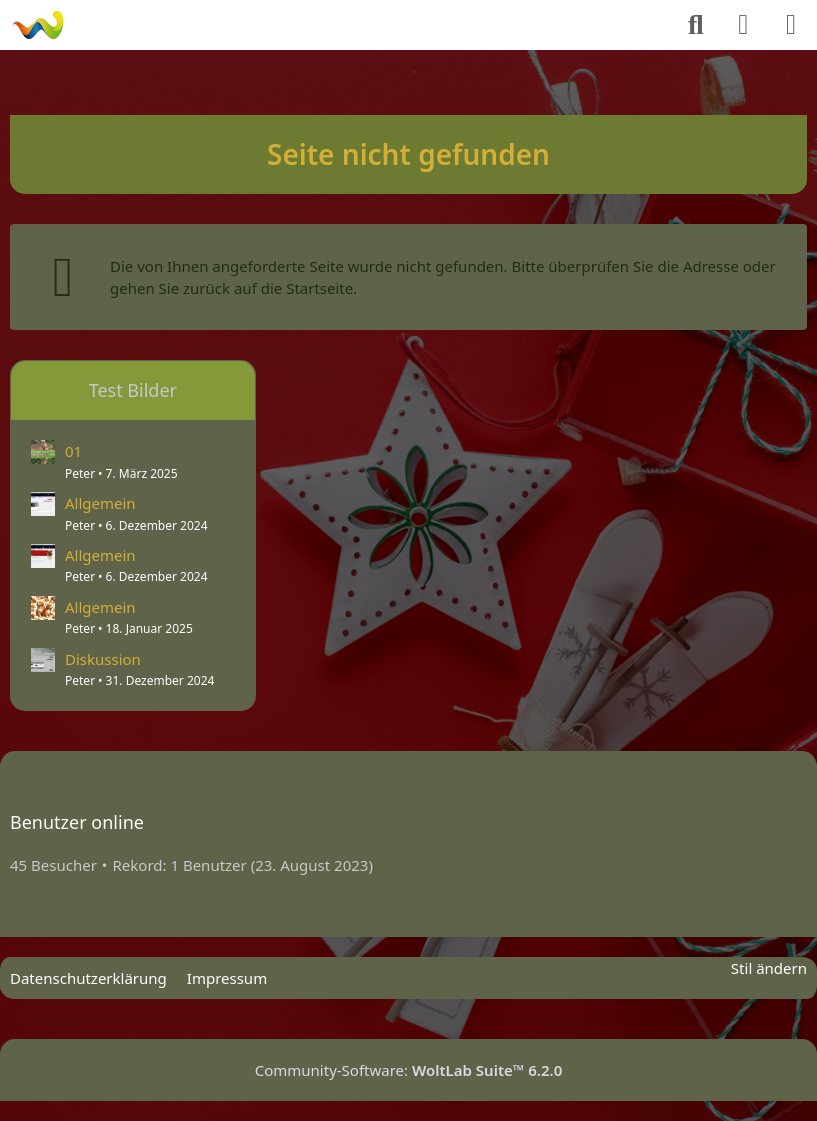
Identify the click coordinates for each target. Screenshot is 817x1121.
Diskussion (103, 659)
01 (73, 451)
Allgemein (100, 503)
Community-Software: (409, 1070)
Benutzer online (77, 822)
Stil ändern (769, 968)
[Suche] (696, 25)
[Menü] (791, 25)
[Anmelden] (743, 25)
